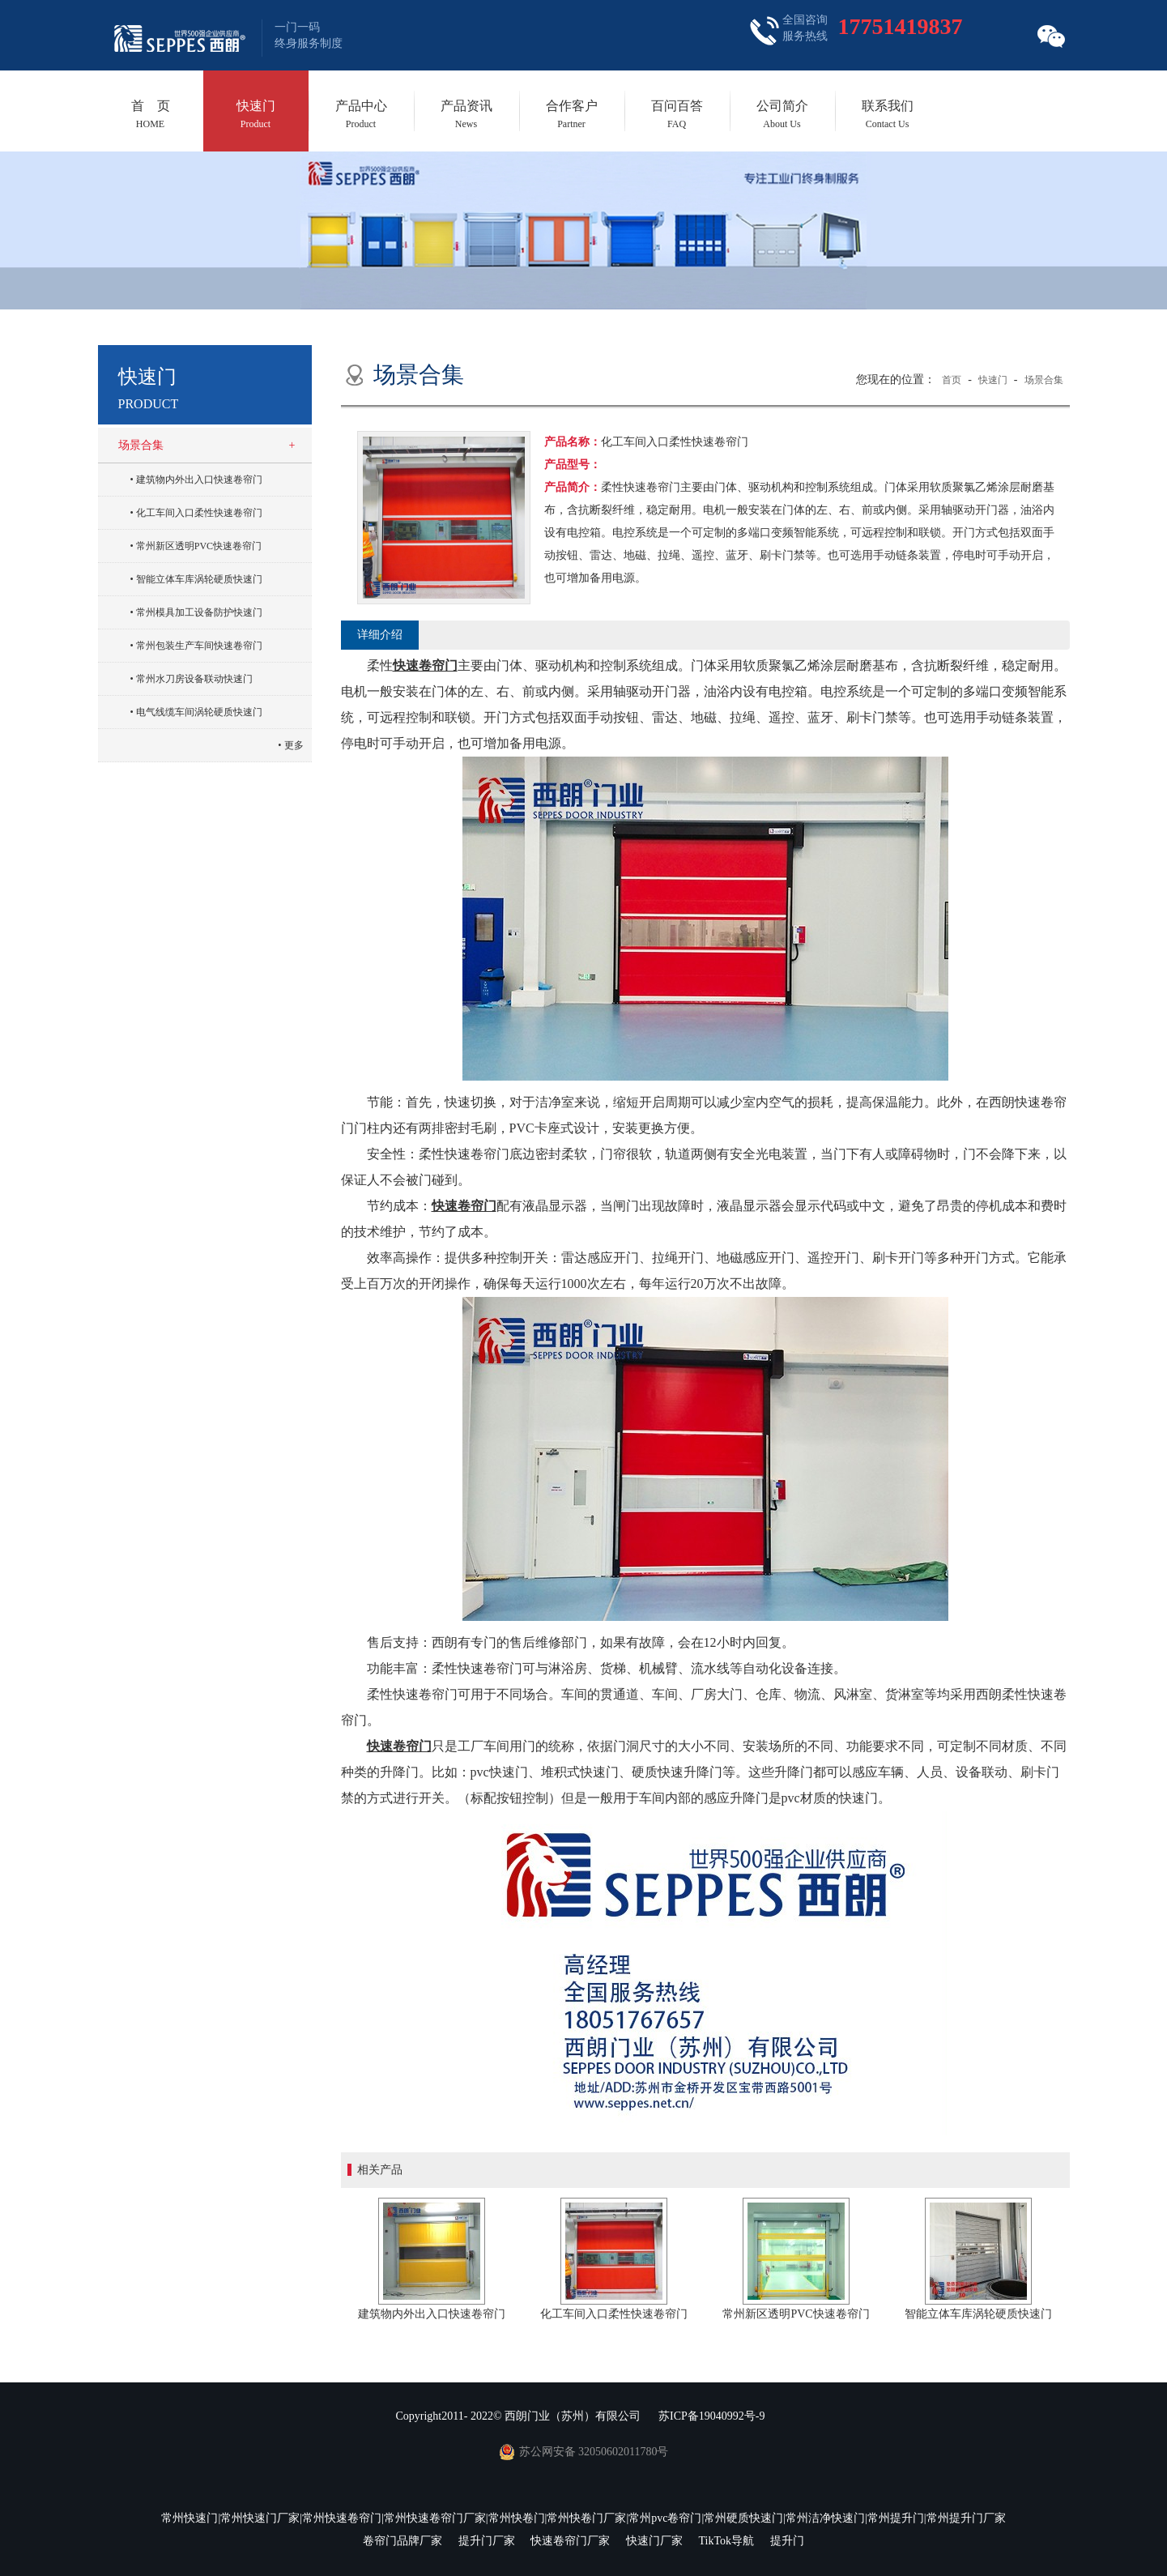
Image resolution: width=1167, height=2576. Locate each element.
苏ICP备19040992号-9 (711, 2416)
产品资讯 (466, 114)
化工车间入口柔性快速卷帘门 (199, 512)
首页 (951, 380)
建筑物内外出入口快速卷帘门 (199, 479)
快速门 (256, 114)
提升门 (787, 2541)
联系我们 (887, 114)
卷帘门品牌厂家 (402, 2541)
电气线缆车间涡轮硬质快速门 (199, 712)
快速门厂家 (654, 2541)
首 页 (150, 114)
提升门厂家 (486, 2541)
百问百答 (677, 114)
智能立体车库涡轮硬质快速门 (199, 579)
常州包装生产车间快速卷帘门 (199, 645)
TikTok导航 (726, 2541)
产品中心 (361, 114)
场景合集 (141, 445)
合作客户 (571, 114)
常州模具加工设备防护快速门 (199, 612)
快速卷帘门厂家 (570, 2541)
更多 (294, 745)
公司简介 (782, 114)
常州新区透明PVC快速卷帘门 (199, 546)
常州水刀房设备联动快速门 (194, 679)
